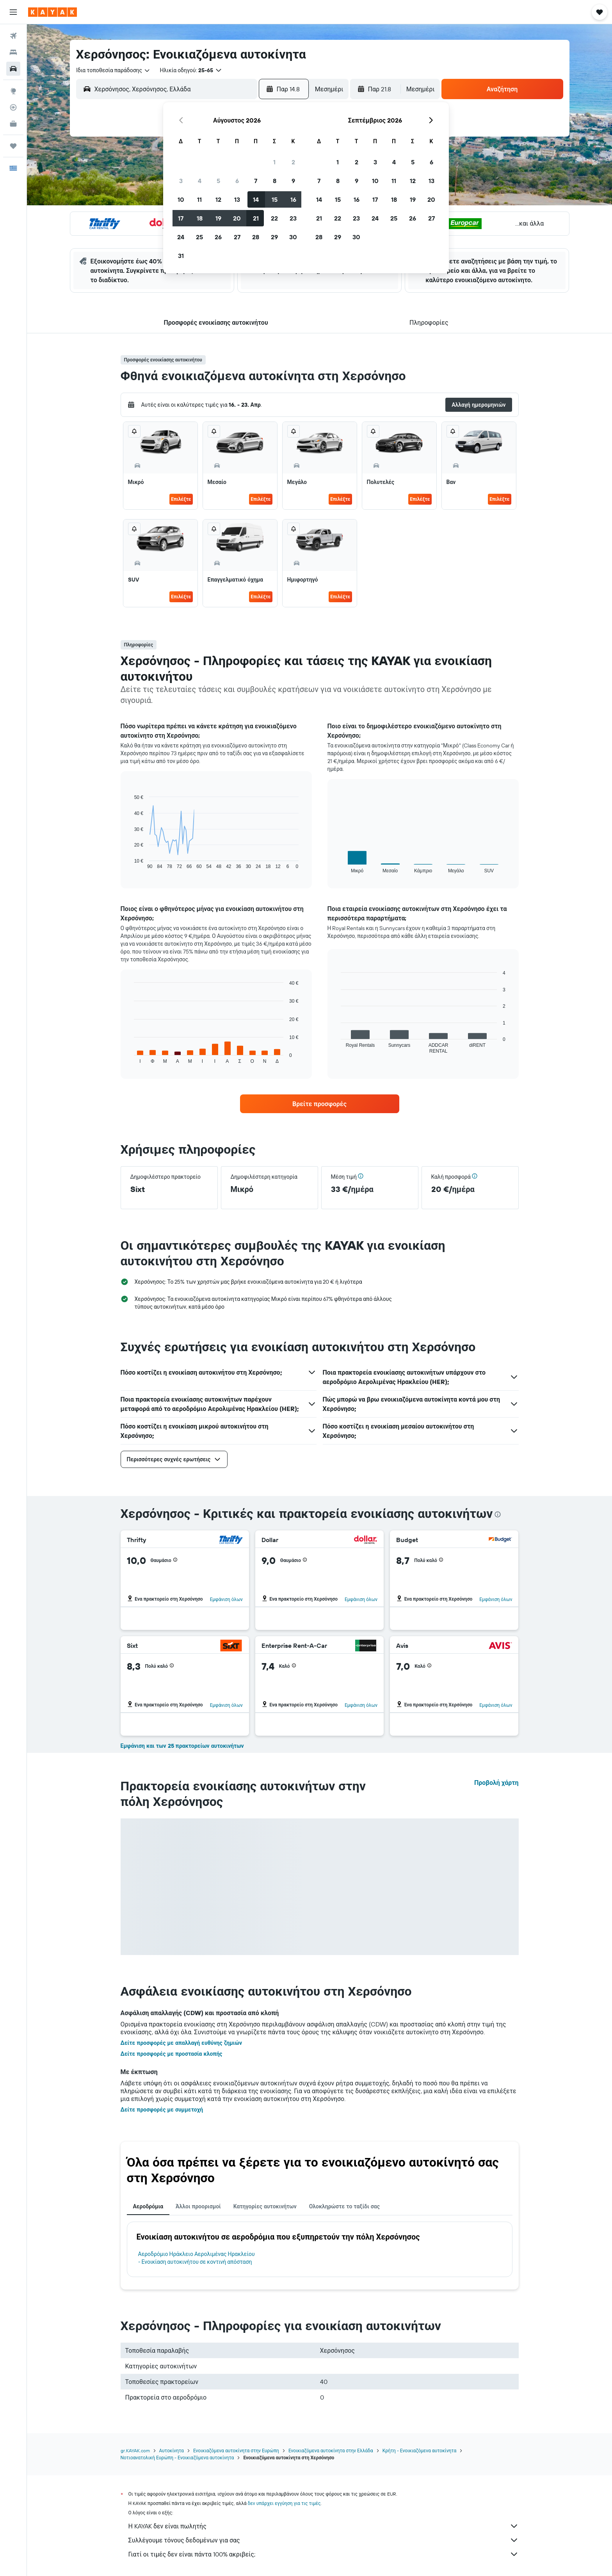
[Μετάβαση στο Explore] (13, 91)
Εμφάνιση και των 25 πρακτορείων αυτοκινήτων (182, 1745)
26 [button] (218, 237)
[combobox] (113, 70)
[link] (319, 1103)
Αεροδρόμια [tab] (148, 2206)
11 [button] (199, 199)
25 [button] (199, 237)
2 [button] (293, 162)
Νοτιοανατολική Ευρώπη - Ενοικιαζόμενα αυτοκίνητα (177, 2457)
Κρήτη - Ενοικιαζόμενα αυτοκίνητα (419, 2450)
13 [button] (237, 199)
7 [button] (255, 181)
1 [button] (274, 162)
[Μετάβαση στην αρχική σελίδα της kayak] (52, 12)
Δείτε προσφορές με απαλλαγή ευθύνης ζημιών (181, 2042)
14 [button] (256, 199)
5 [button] (218, 181)
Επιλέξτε (181, 499)
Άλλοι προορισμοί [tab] (198, 2206)
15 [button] (275, 199)
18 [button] (200, 218)
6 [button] (237, 181)
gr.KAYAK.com (135, 2450)
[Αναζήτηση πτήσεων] (13, 36)
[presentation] (497, 1514)
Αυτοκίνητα (171, 2450)
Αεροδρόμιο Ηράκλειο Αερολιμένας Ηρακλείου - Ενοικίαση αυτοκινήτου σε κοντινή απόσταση (196, 2257)
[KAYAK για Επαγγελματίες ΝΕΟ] (13, 124)
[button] (13, 12)
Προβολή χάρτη (496, 1782)
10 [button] (181, 199)
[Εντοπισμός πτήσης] (13, 107)
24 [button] (180, 237)
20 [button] (237, 218)
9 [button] (293, 181)
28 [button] (255, 237)
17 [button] (180, 218)
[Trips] (13, 146)
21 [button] (256, 218)
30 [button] (293, 237)
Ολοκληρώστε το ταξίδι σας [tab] (344, 2206)
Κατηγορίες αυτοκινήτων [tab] (265, 2206)
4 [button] (199, 181)
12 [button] (218, 199)
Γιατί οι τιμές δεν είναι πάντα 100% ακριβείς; (323, 2554)
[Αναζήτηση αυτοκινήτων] (13, 68)
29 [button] (274, 237)
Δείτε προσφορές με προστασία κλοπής (171, 2053)
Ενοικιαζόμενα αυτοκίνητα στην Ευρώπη (236, 2450)
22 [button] (274, 218)
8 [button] (274, 181)
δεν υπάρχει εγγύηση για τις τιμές (284, 2503)
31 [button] (181, 256)
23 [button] (293, 218)
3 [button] (181, 181)
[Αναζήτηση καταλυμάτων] (13, 52)
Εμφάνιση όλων (226, 1599)
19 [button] (218, 218)
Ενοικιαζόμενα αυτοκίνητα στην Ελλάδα (330, 2450)
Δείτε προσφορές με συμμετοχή (162, 2109)
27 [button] (237, 237)
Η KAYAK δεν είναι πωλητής (323, 2526)
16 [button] (293, 199)
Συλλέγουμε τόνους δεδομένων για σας (323, 2540)
